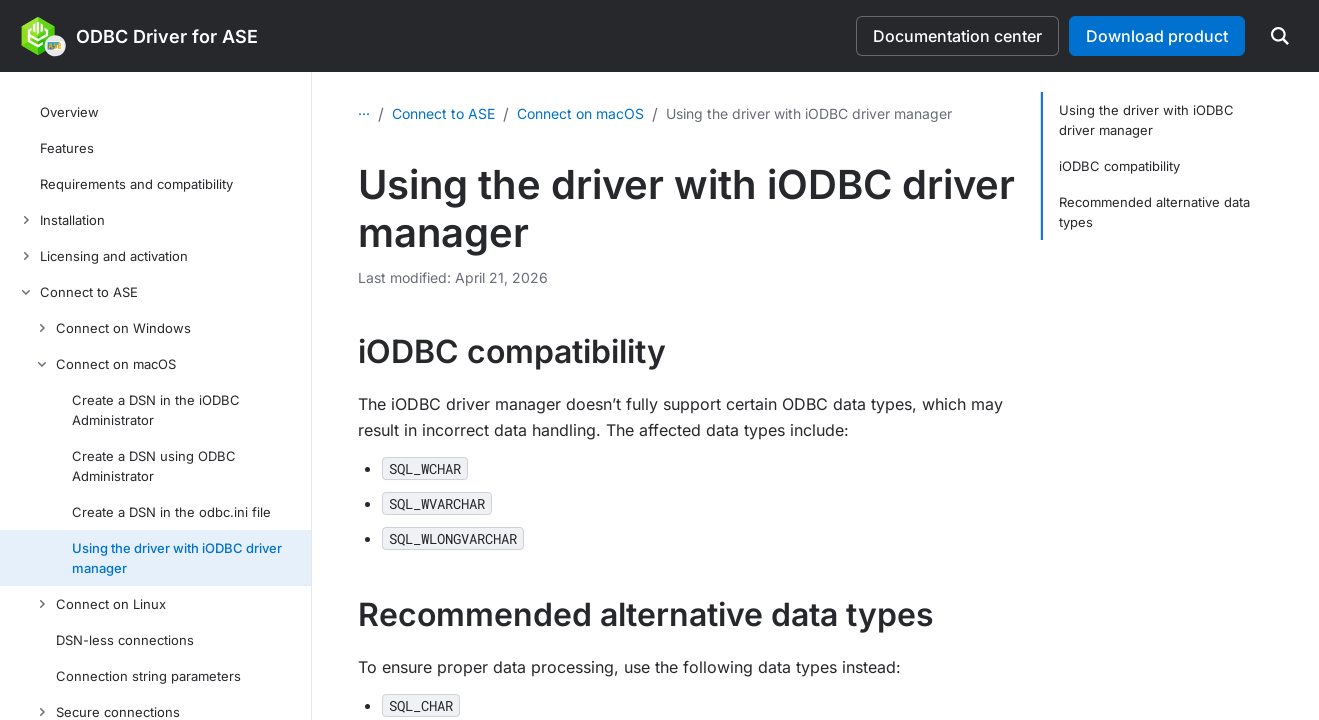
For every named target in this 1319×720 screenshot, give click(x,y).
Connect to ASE (443, 113)
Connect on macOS (580, 113)
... (364, 109)
